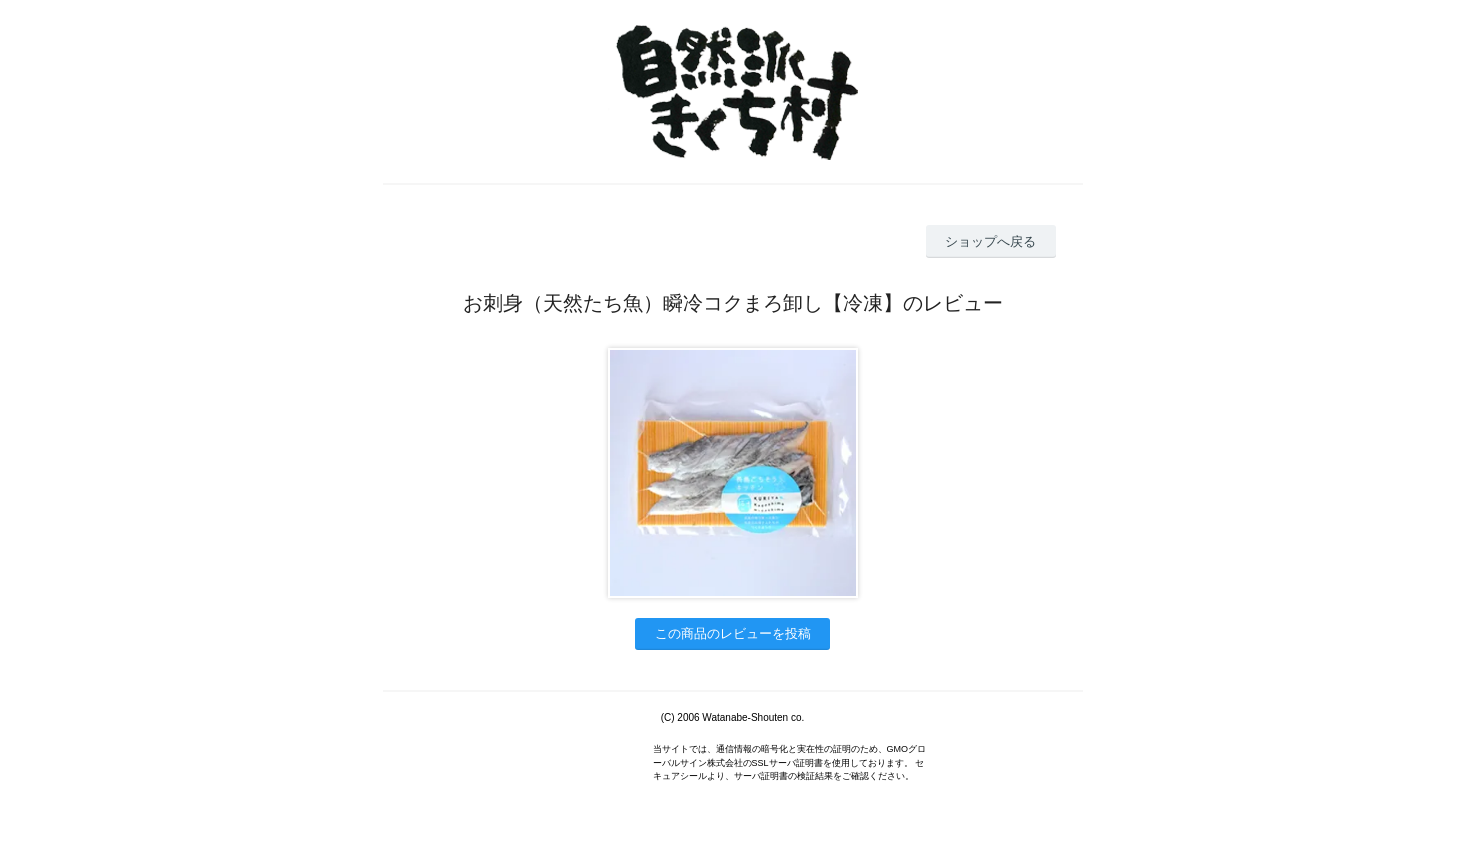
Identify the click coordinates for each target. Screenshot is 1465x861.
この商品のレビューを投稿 (733, 633)
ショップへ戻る (990, 241)
